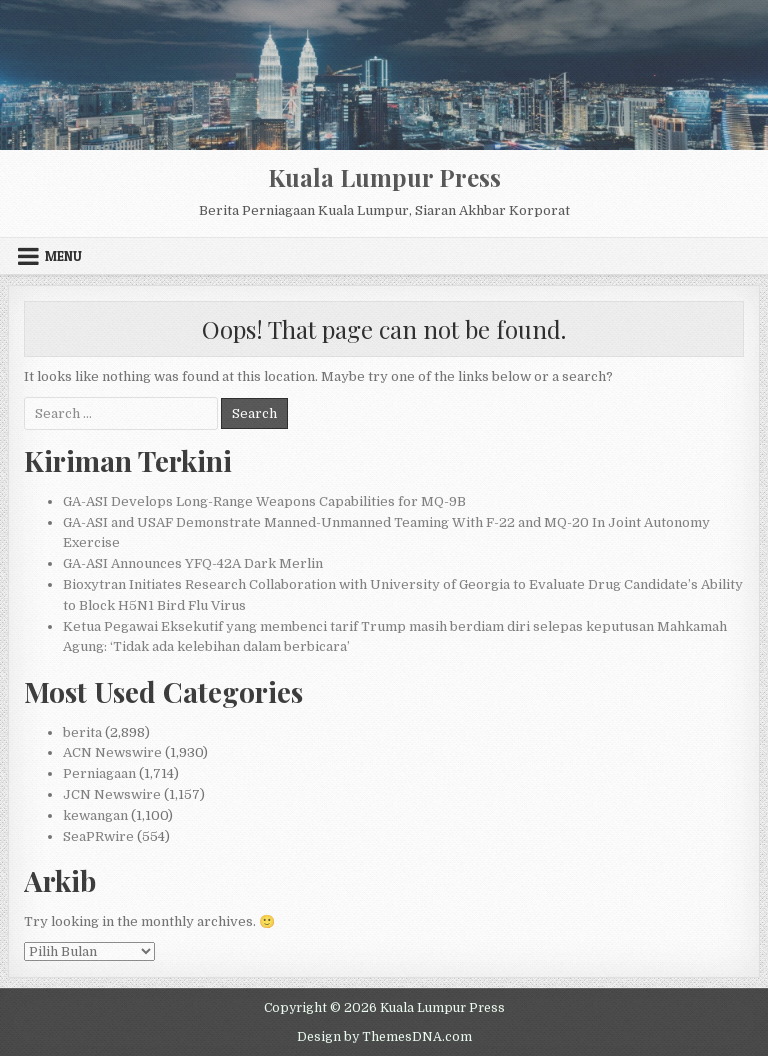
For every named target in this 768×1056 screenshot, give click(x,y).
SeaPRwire (98, 836)
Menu (63, 256)
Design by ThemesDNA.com (384, 1037)
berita (82, 732)
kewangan (95, 815)
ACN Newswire (112, 752)
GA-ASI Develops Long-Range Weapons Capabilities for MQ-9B (264, 501)
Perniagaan (99, 773)
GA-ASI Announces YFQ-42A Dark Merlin (193, 563)
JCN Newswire (112, 794)
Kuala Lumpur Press (384, 177)
